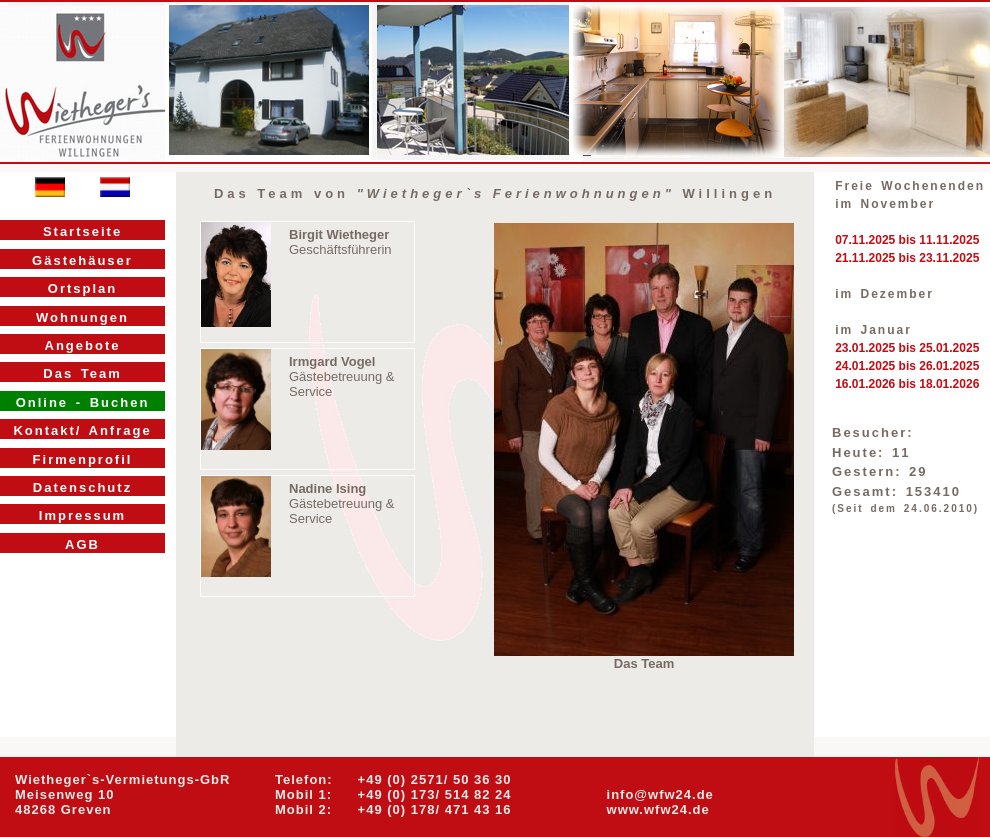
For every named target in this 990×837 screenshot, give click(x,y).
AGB (82, 544)
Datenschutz (82, 487)
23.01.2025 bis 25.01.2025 (907, 348)
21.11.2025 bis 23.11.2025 (907, 258)
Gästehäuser (82, 260)
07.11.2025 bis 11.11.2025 (907, 240)
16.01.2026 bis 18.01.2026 (907, 384)
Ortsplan (82, 288)
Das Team (82, 373)
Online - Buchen (83, 402)
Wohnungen (82, 317)
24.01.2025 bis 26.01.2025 (907, 366)
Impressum (82, 515)
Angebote (83, 345)
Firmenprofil (83, 459)
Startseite (82, 231)
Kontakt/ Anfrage (82, 430)
